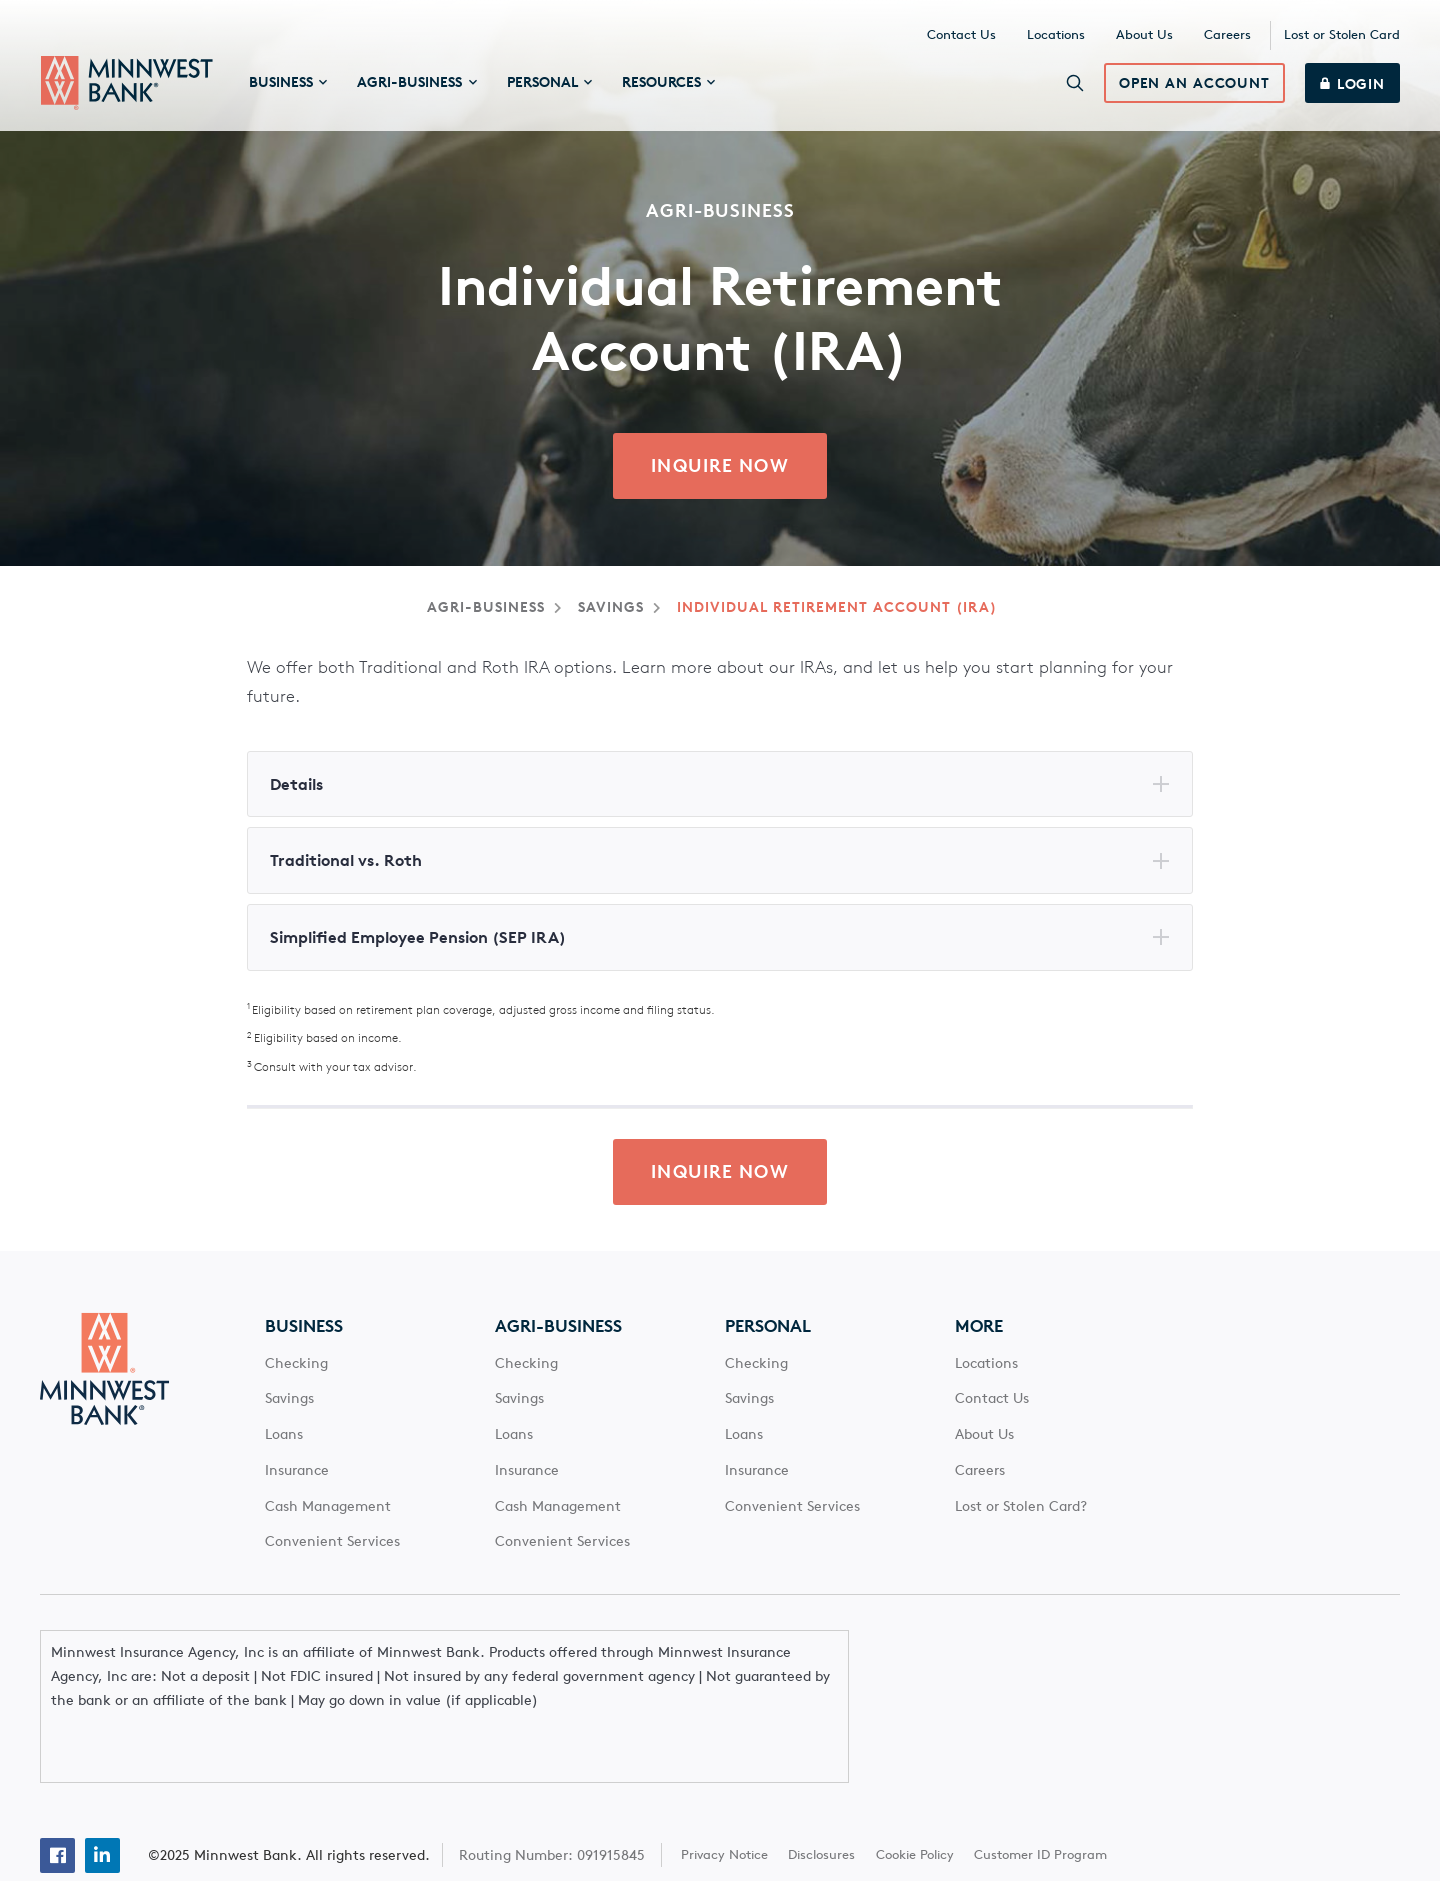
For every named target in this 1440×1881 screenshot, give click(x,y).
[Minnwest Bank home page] (127, 84)
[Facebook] (57, 1798)
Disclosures (822, 1797)
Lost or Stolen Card (1342, 35)
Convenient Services (332, 1544)
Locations (1056, 35)
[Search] (1075, 84)
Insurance (297, 1472)
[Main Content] (720, 618)
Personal (768, 1328)
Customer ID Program (1040, 1797)
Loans (284, 1436)
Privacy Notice (724, 1797)
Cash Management (328, 1508)
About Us (1144, 35)
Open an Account (1194, 85)
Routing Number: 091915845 (552, 1798)
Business (304, 1328)
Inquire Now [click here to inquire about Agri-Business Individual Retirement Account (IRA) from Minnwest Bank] (719, 467)
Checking (296, 1365)
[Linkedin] (102, 1798)
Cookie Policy (915, 1797)
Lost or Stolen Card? (1021, 1508)
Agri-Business (486, 608)
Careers (1227, 35)
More (979, 1328)
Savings (611, 608)
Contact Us (961, 35)
